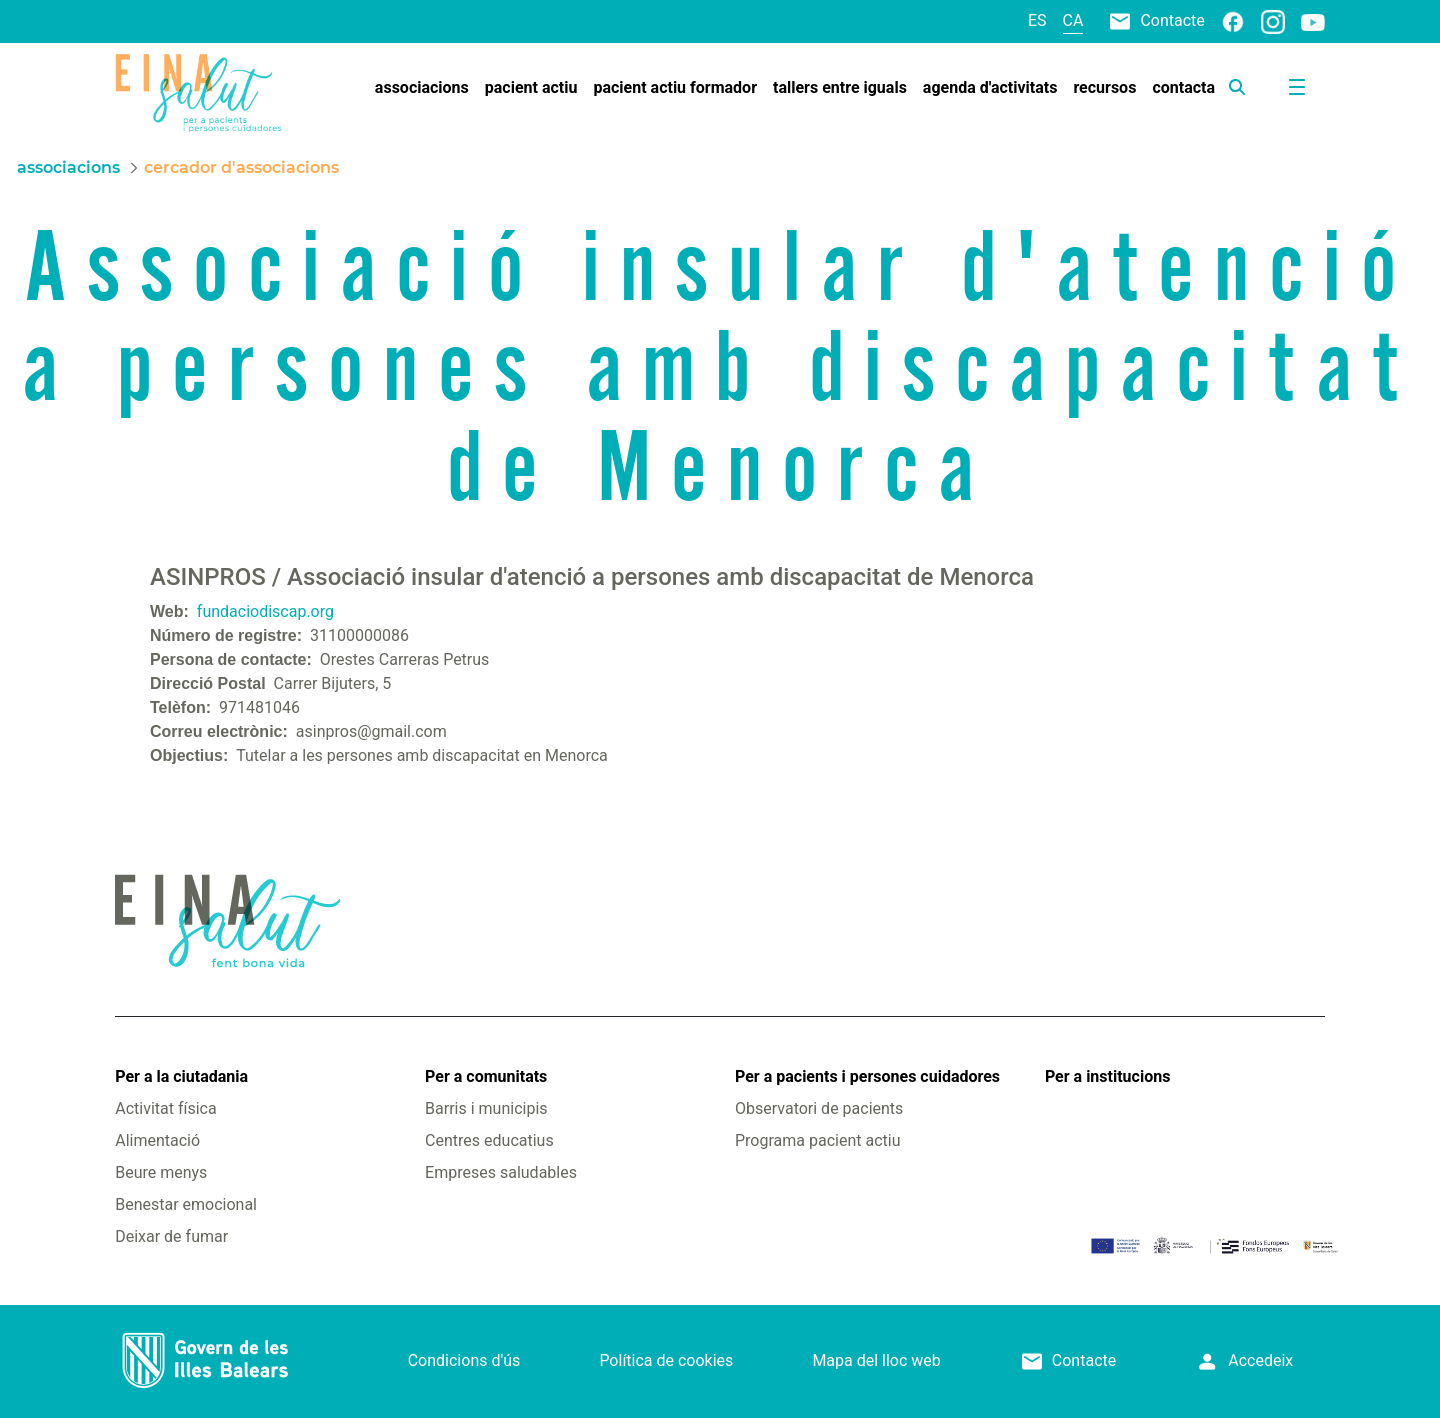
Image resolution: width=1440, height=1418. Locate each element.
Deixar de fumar (171, 1236)
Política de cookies (666, 1360)
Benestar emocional (186, 1204)
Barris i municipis (486, 1108)
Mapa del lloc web (876, 1360)
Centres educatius (489, 1140)
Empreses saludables (501, 1172)
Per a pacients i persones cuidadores (867, 1076)
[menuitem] (422, 88)
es (1037, 20)
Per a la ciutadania (181, 1076)
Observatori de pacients (819, 1108)
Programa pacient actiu (817, 1140)
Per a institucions (1107, 1076)
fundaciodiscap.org (265, 611)
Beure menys (161, 1172)
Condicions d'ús (464, 1360)
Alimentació (157, 1140)
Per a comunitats (486, 1076)
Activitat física (165, 1108)
